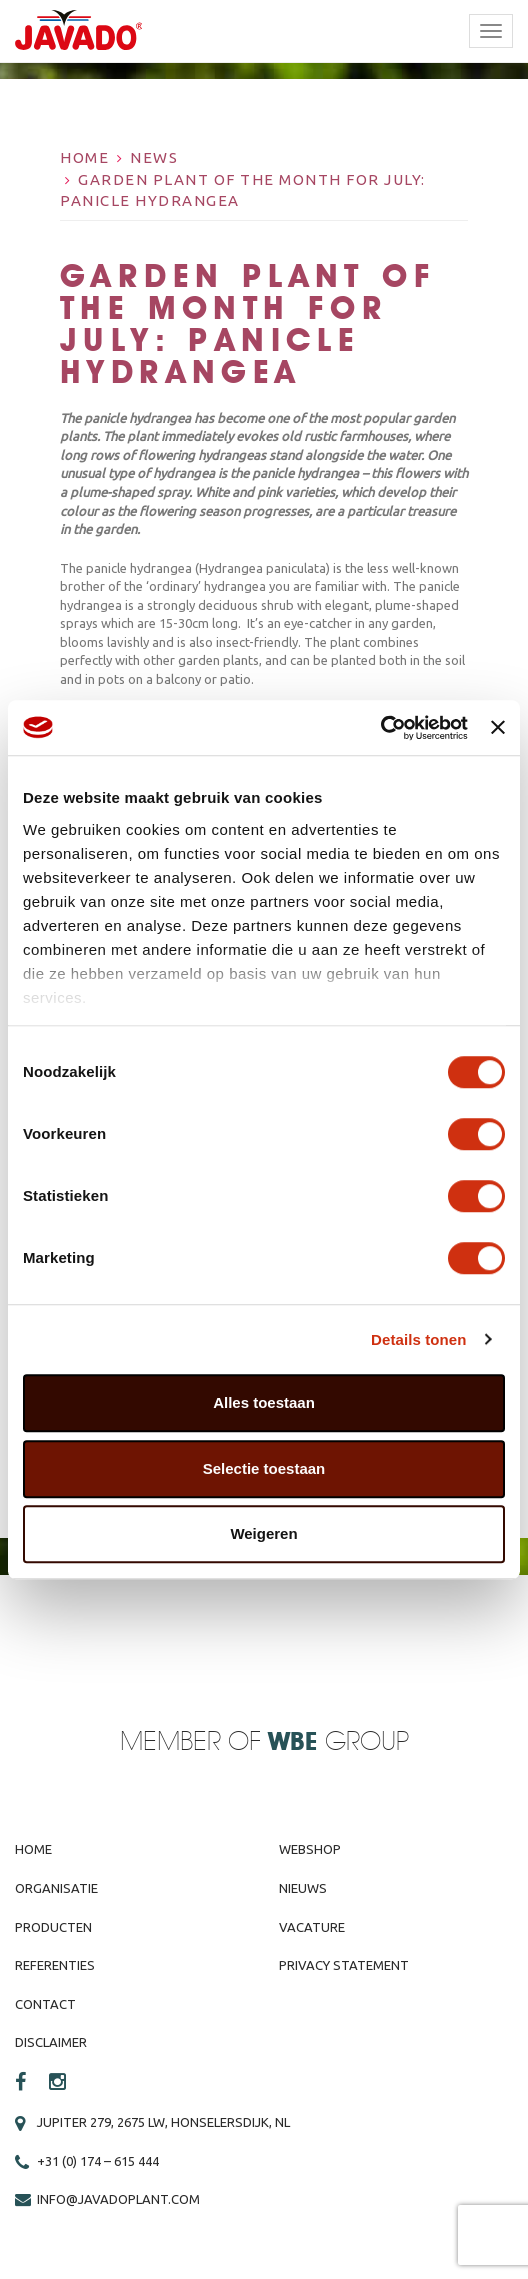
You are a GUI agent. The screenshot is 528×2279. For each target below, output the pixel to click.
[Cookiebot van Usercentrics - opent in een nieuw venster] (380, 728)
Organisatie (56, 1888)
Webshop (310, 1849)
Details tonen (418, 1339)
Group (338, 1742)
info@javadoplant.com (118, 2199)
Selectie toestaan (264, 1468)
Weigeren (263, 1533)
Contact (45, 2004)
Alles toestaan (264, 1402)
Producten (53, 1927)
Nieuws (303, 1888)
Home (84, 157)
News (154, 157)
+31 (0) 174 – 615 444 (98, 2161)
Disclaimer (51, 2042)
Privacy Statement (344, 1965)
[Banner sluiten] (498, 728)
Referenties (55, 1965)
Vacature (312, 1927)
